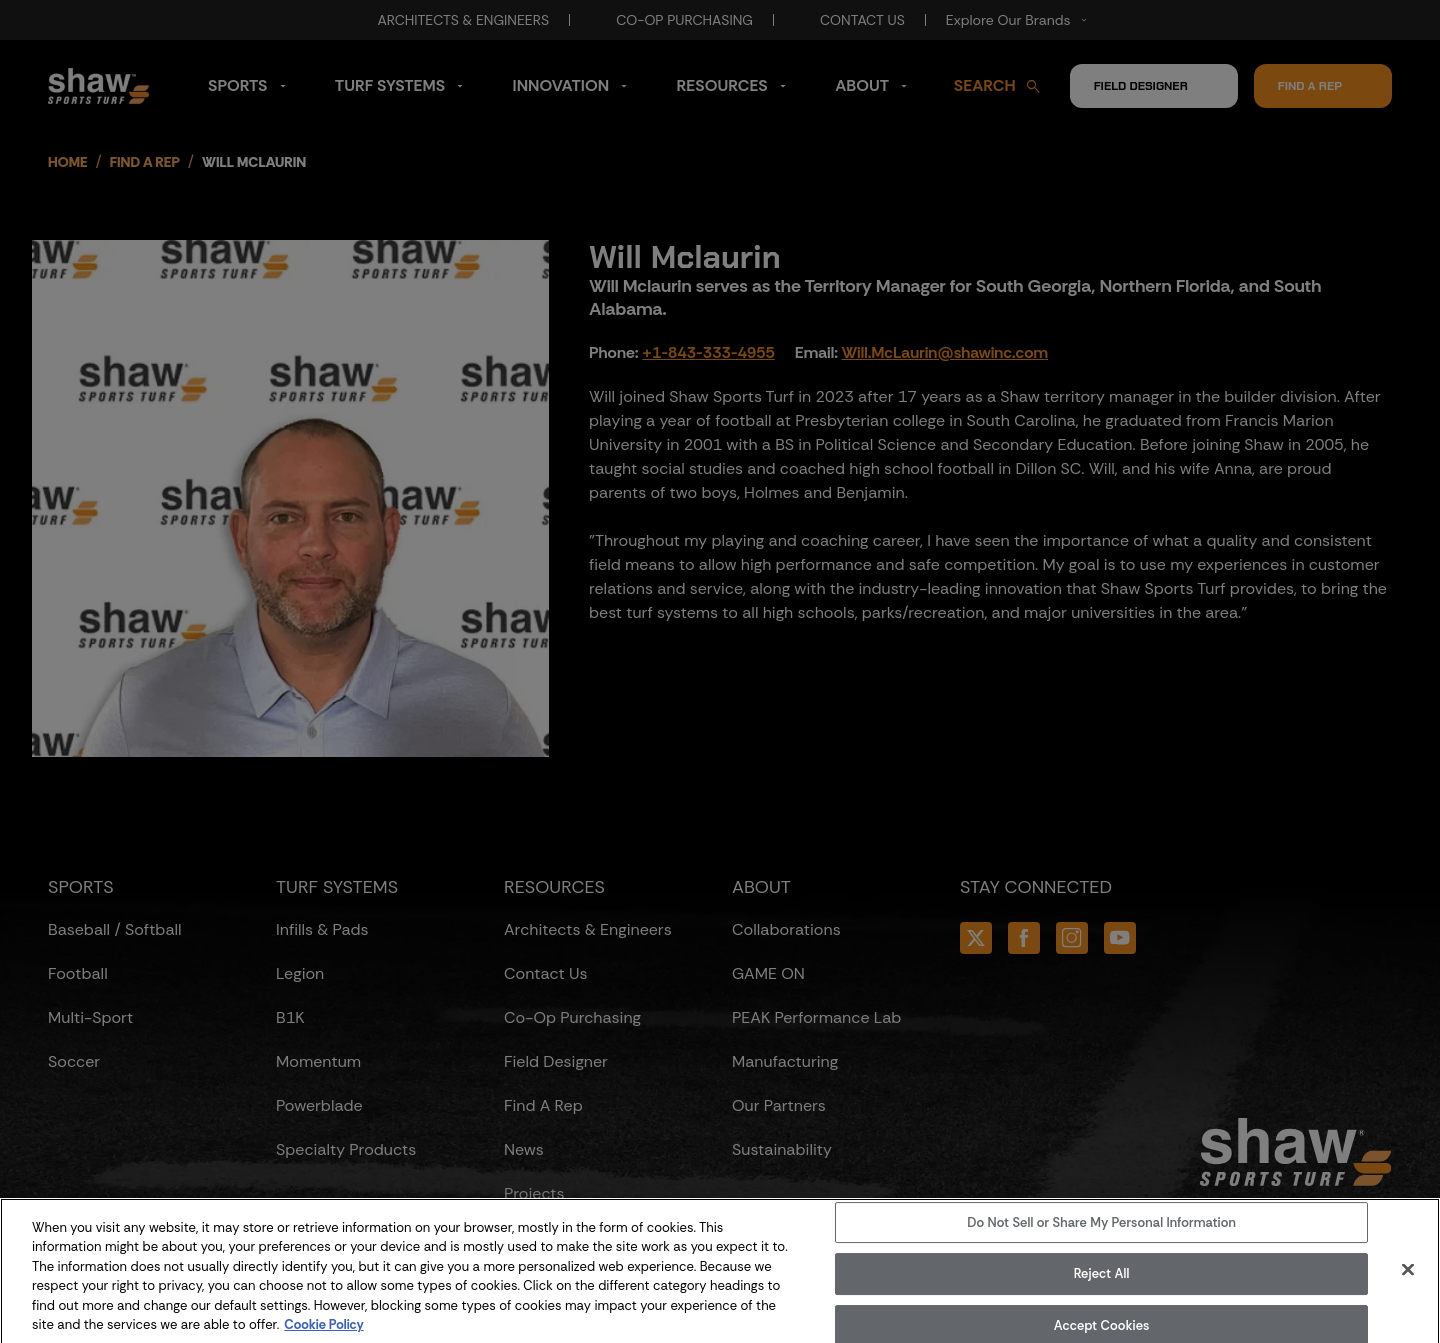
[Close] (1408, 1288)
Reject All (1102, 1292)
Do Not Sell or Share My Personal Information (1101, 1241)
